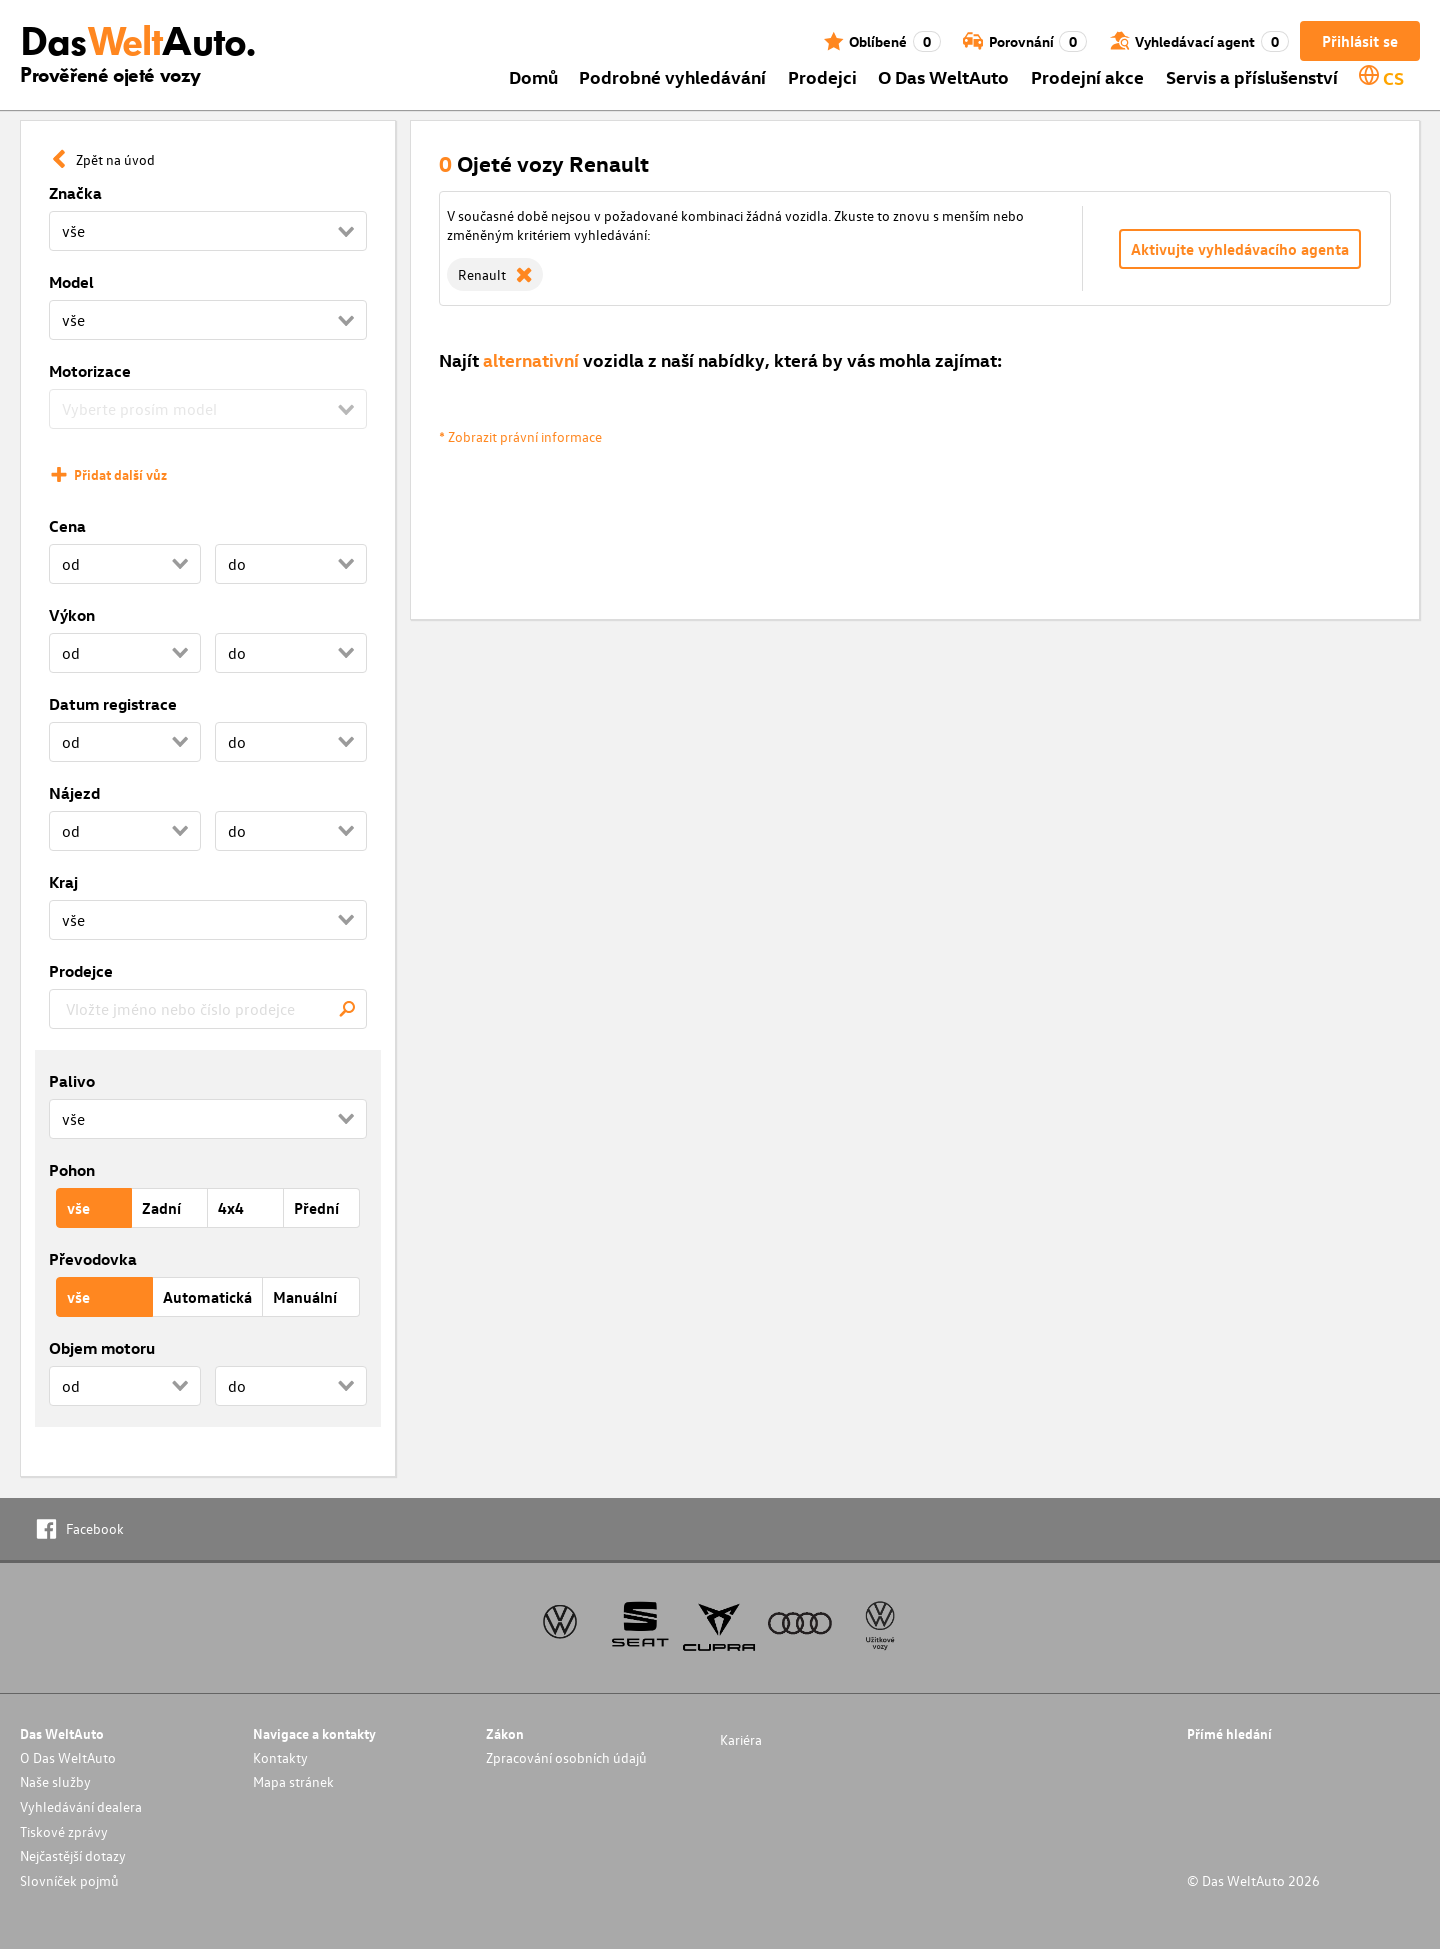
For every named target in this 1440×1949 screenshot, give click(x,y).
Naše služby (55, 1781)
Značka (75, 193)
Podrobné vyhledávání (672, 76)
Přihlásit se (1360, 41)
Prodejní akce (1087, 76)
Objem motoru (102, 1348)
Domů (533, 76)
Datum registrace (113, 704)
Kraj (63, 882)
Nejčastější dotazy (73, 1855)
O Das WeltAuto (943, 76)
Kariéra (741, 1739)
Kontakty (280, 1757)
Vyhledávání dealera (81, 1806)
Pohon (72, 1170)
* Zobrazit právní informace (520, 436)
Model (71, 282)
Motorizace (90, 371)
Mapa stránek (293, 1781)
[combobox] (208, 1009)
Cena (67, 526)
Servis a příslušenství (1252, 76)
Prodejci (822, 76)
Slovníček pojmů (69, 1880)
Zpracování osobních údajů (566, 1757)
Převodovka (93, 1259)
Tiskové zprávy (64, 1831)
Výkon (72, 615)
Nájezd (74, 793)
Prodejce (81, 971)
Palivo (72, 1081)
